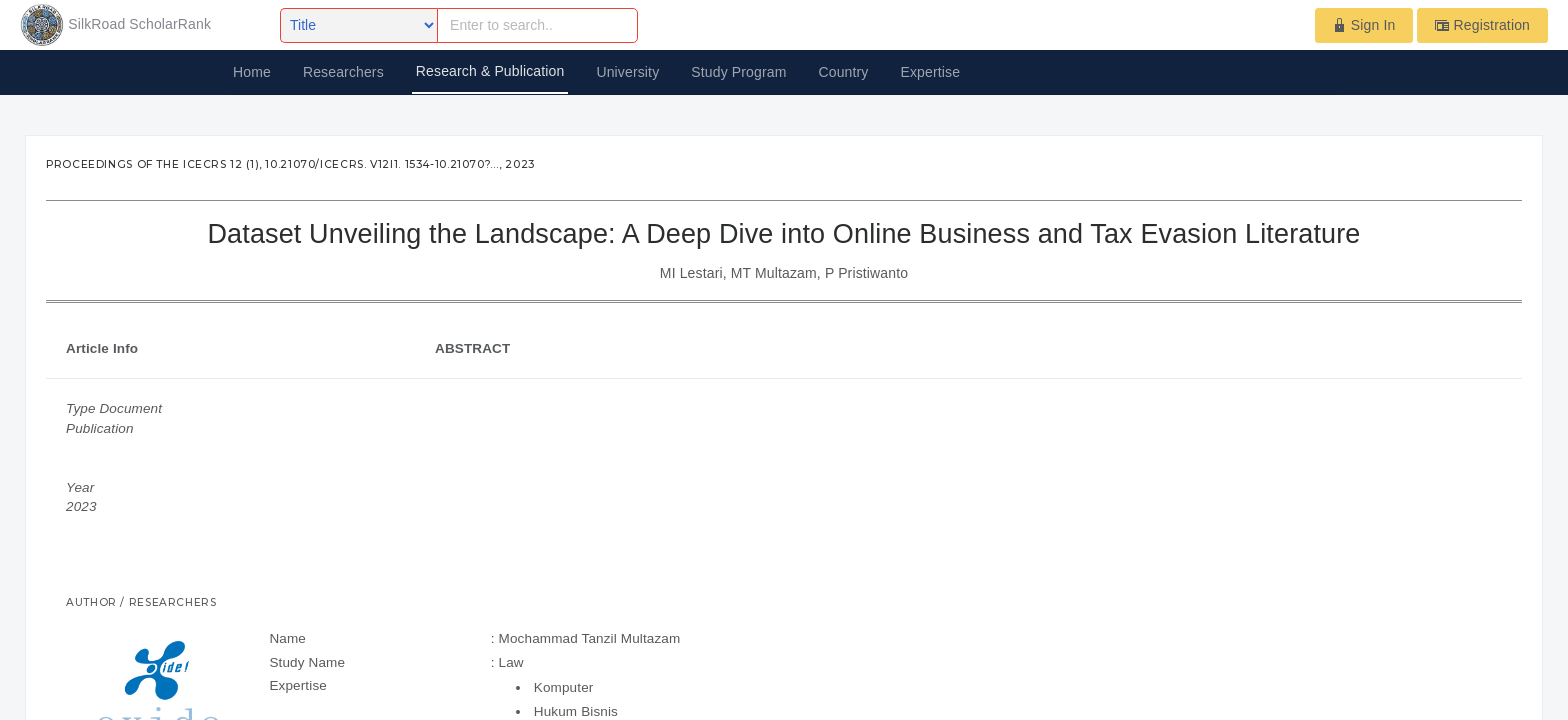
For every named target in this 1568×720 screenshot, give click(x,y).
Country (843, 72)
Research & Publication (490, 71)
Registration (1482, 25)
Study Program (738, 72)
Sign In (1364, 25)
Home (252, 72)
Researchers (343, 72)
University (627, 72)
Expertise (931, 72)
